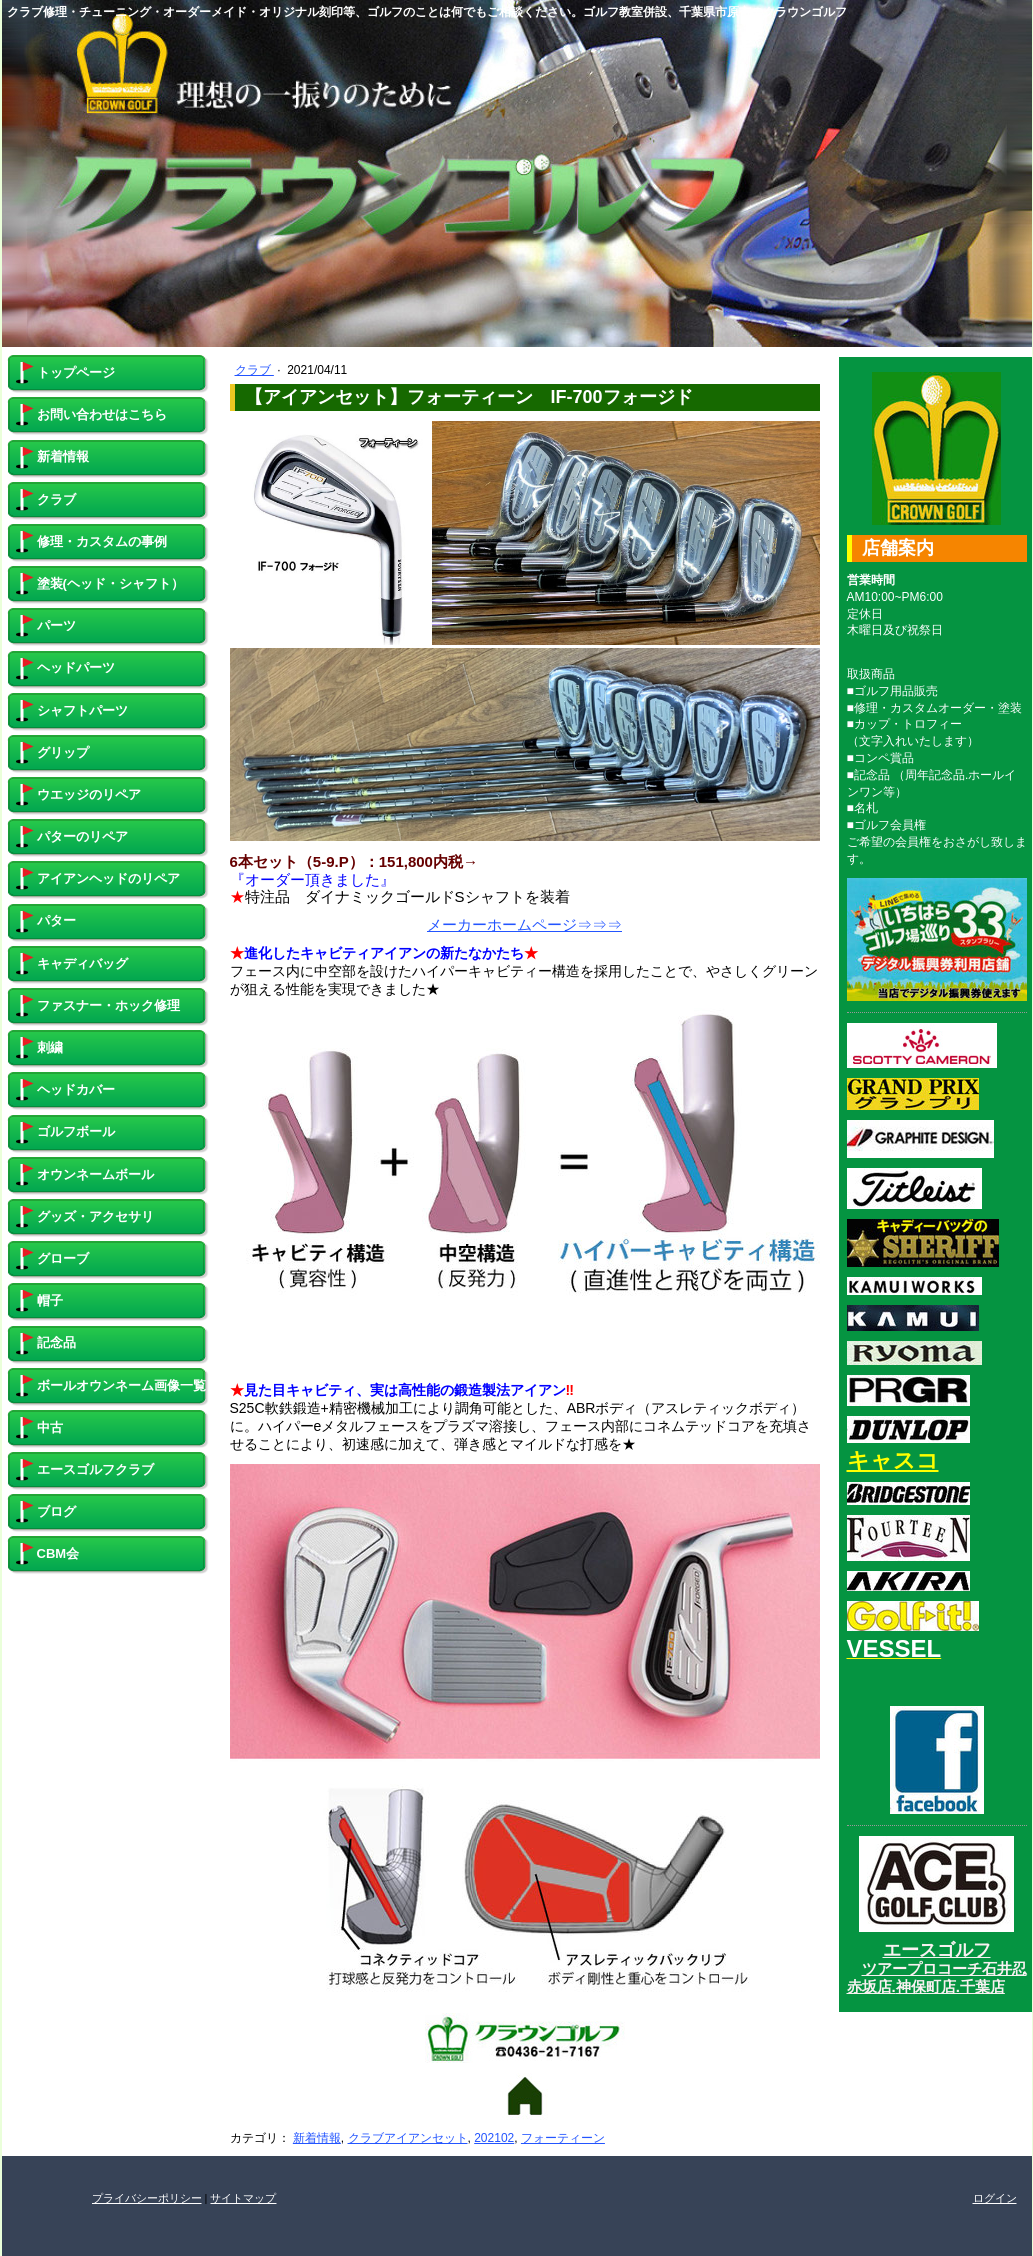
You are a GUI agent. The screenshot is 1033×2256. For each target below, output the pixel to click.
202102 (494, 2138)
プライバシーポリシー (147, 2198)
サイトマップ (243, 2198)
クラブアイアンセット (408, 2138)
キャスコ (893, 1460)
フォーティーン (563, 2138)
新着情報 (317, 2138)
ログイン (995, 2198)
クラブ (254, 370)
